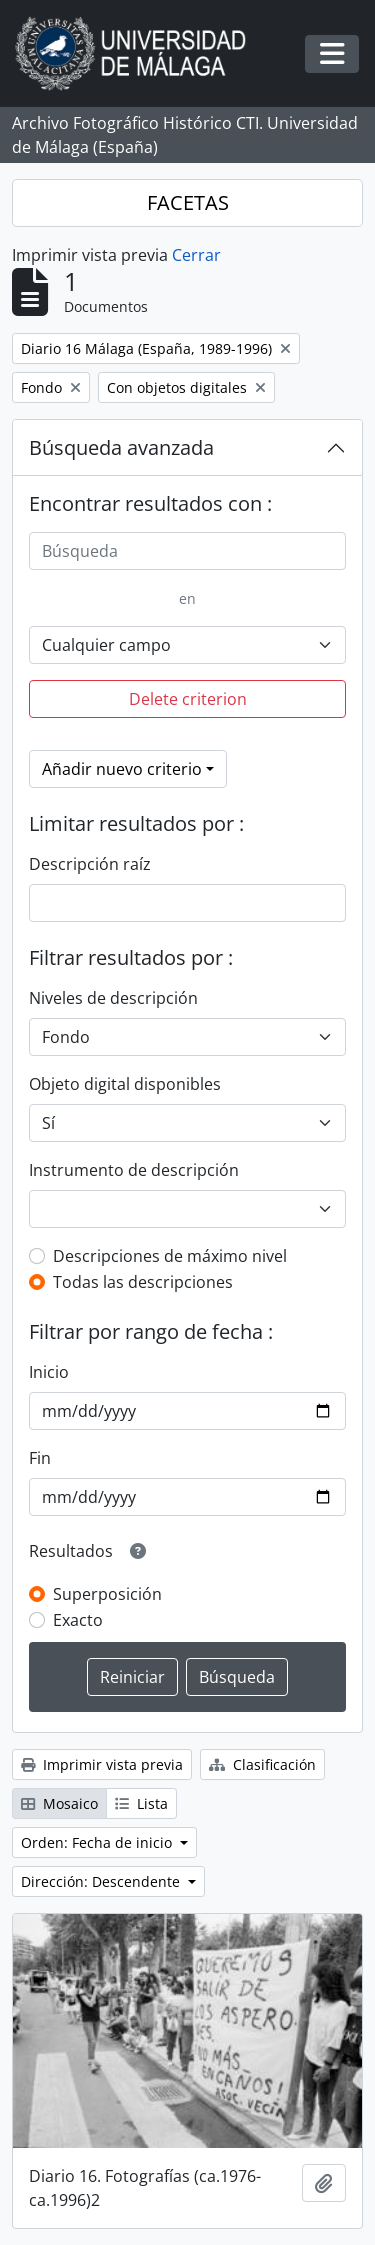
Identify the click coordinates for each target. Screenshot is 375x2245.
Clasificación (262, 1764)
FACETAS (188, 202)
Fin (40, 1458)
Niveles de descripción (113, 998)
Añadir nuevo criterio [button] (122, 769)
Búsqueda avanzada (121, 447)
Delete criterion (188, 699)
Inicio (49, 1372)
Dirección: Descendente (102, 1881)
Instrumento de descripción (134, 1170)
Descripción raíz (90, 864)
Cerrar (196, 255)
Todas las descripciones (143, 1282)
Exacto (78, 1620)
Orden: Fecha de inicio (98, 1842)
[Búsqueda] (187, 551)
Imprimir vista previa (102, 1764)
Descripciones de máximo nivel (170, 1256)
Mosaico (59, 1803)
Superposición (107, 1594)
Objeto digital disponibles (125, 1084)
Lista (141, 1803)
